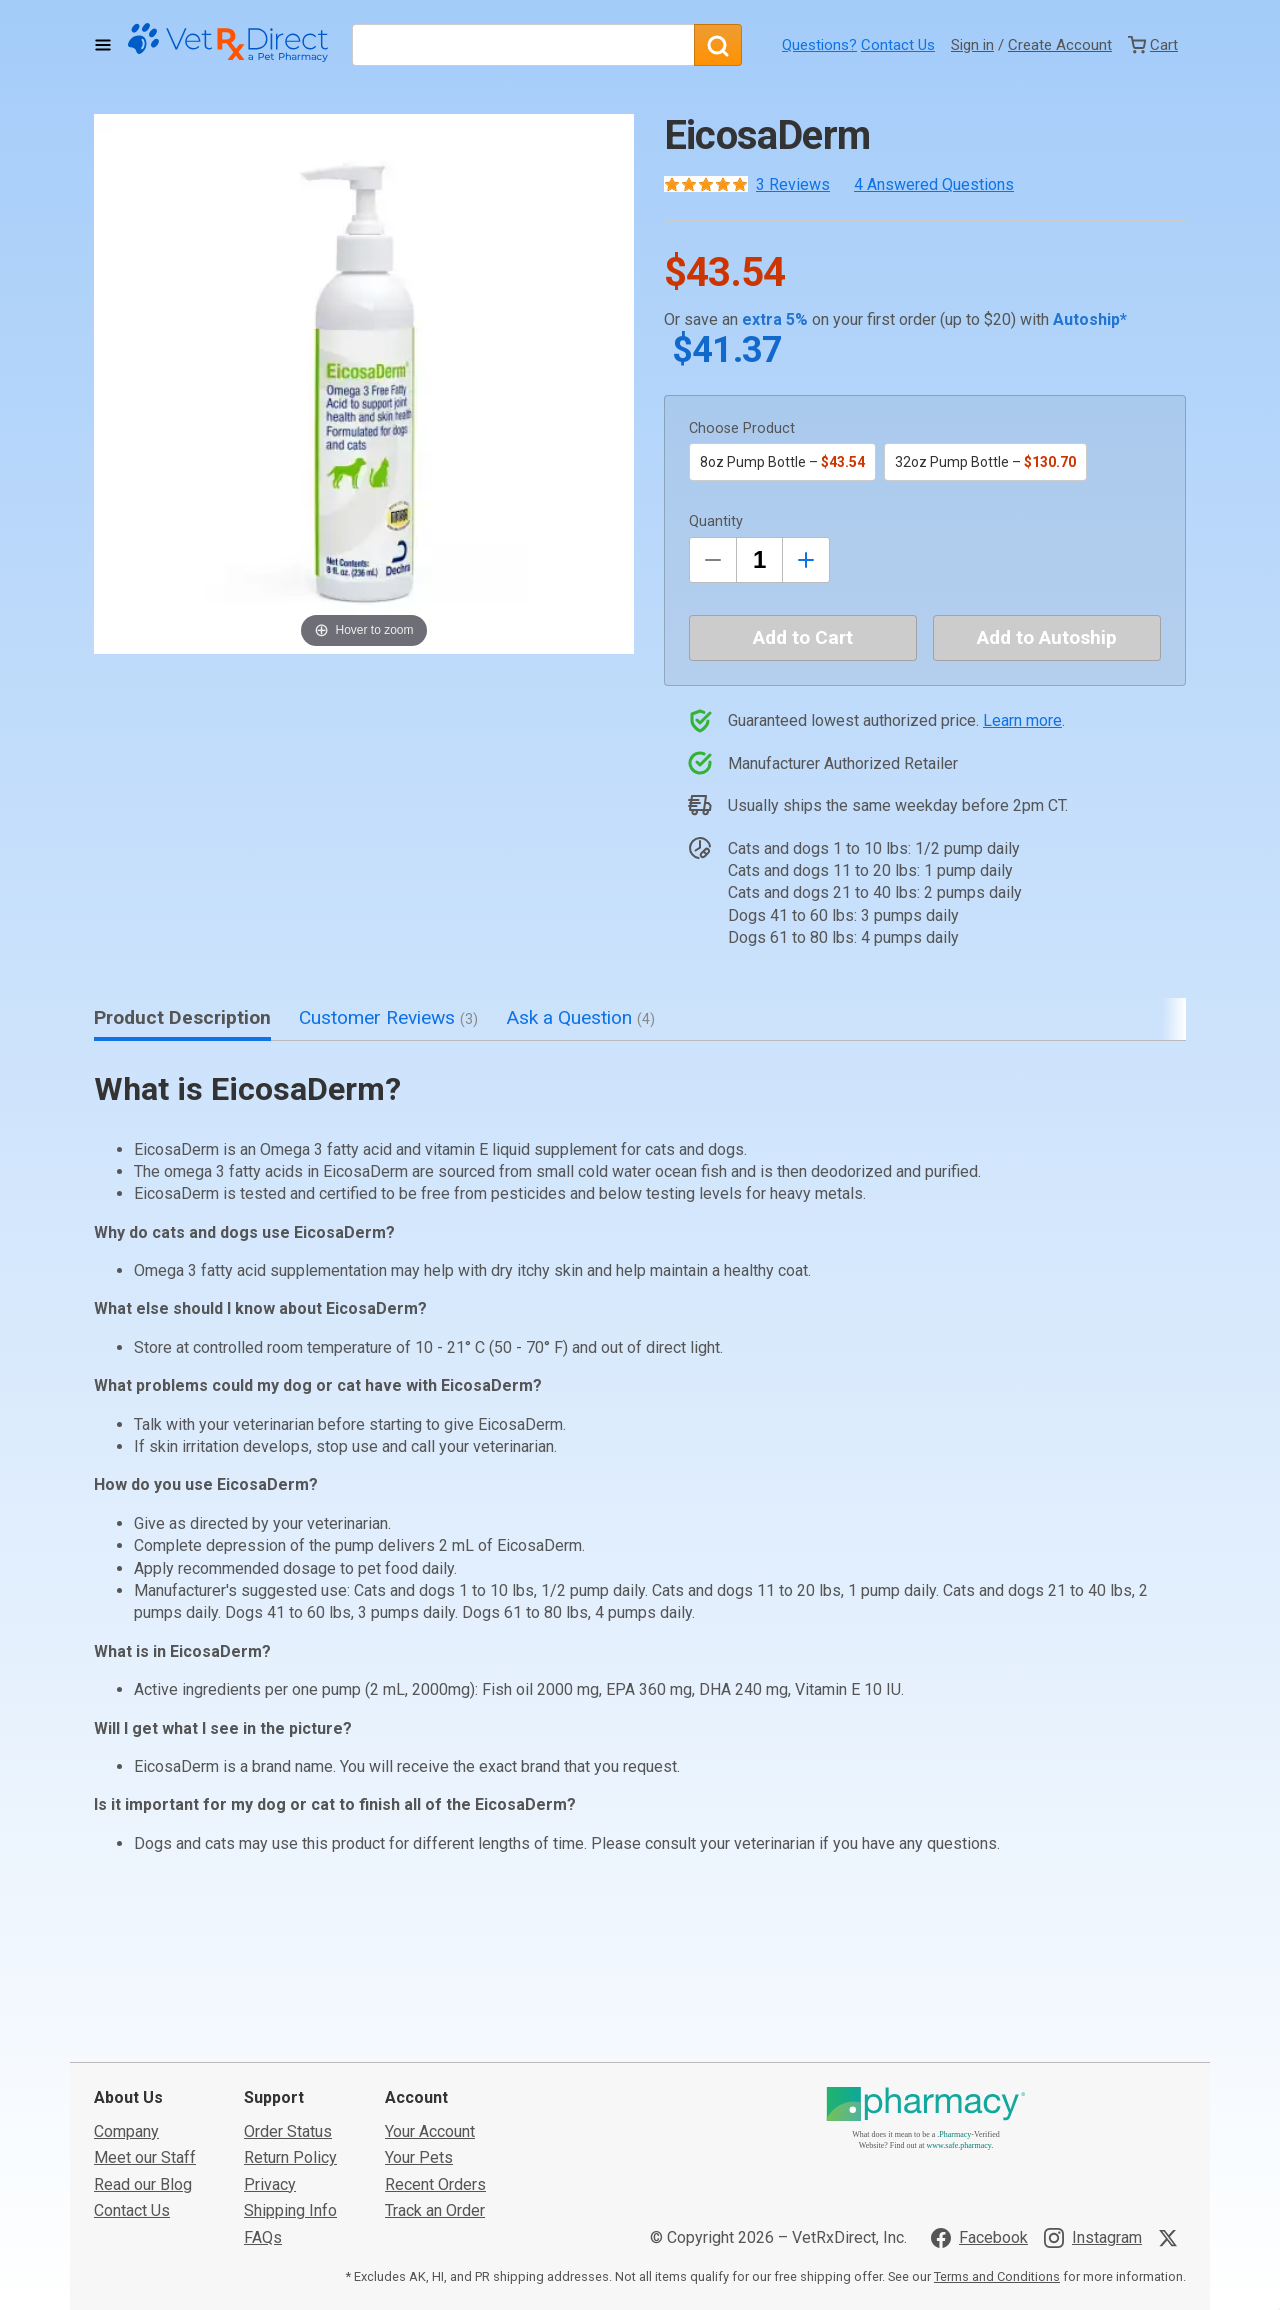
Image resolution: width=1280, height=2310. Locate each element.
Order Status (288, 1981)
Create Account (1060, 45)
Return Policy (290, 2007)
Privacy (270, 2033)
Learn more (1022, 720)
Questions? (819, 45)
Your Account (430, 1981)
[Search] (718, 45)
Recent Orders (435, 2033)
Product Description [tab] (182, 1017)
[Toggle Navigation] (103, 45)
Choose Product (742, 428)
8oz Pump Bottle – (782, 462)
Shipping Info (290, 2060)
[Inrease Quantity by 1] (806, 560)
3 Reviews (793, 184)
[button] (364, 384)
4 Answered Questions (934, 184)
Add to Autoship (1047, 637)
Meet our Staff (145, 2007)
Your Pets (419, 2007)
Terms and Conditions (997, 2126)
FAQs (263, 2086)
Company (126, 1981)
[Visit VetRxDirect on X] (1172, 2087)
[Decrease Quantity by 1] (713, 560)
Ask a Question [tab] (580, 1017)
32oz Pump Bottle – (985, 462)
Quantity (716, 521)
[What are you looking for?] (523, 45)
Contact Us (898, 45)
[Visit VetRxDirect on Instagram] (1093, 2087)
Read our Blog (143, 2033)
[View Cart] (1153, 45)
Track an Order (435, 2060)
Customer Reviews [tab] (388, 1017)
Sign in (972, 45)
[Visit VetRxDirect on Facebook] (979, 2087)
